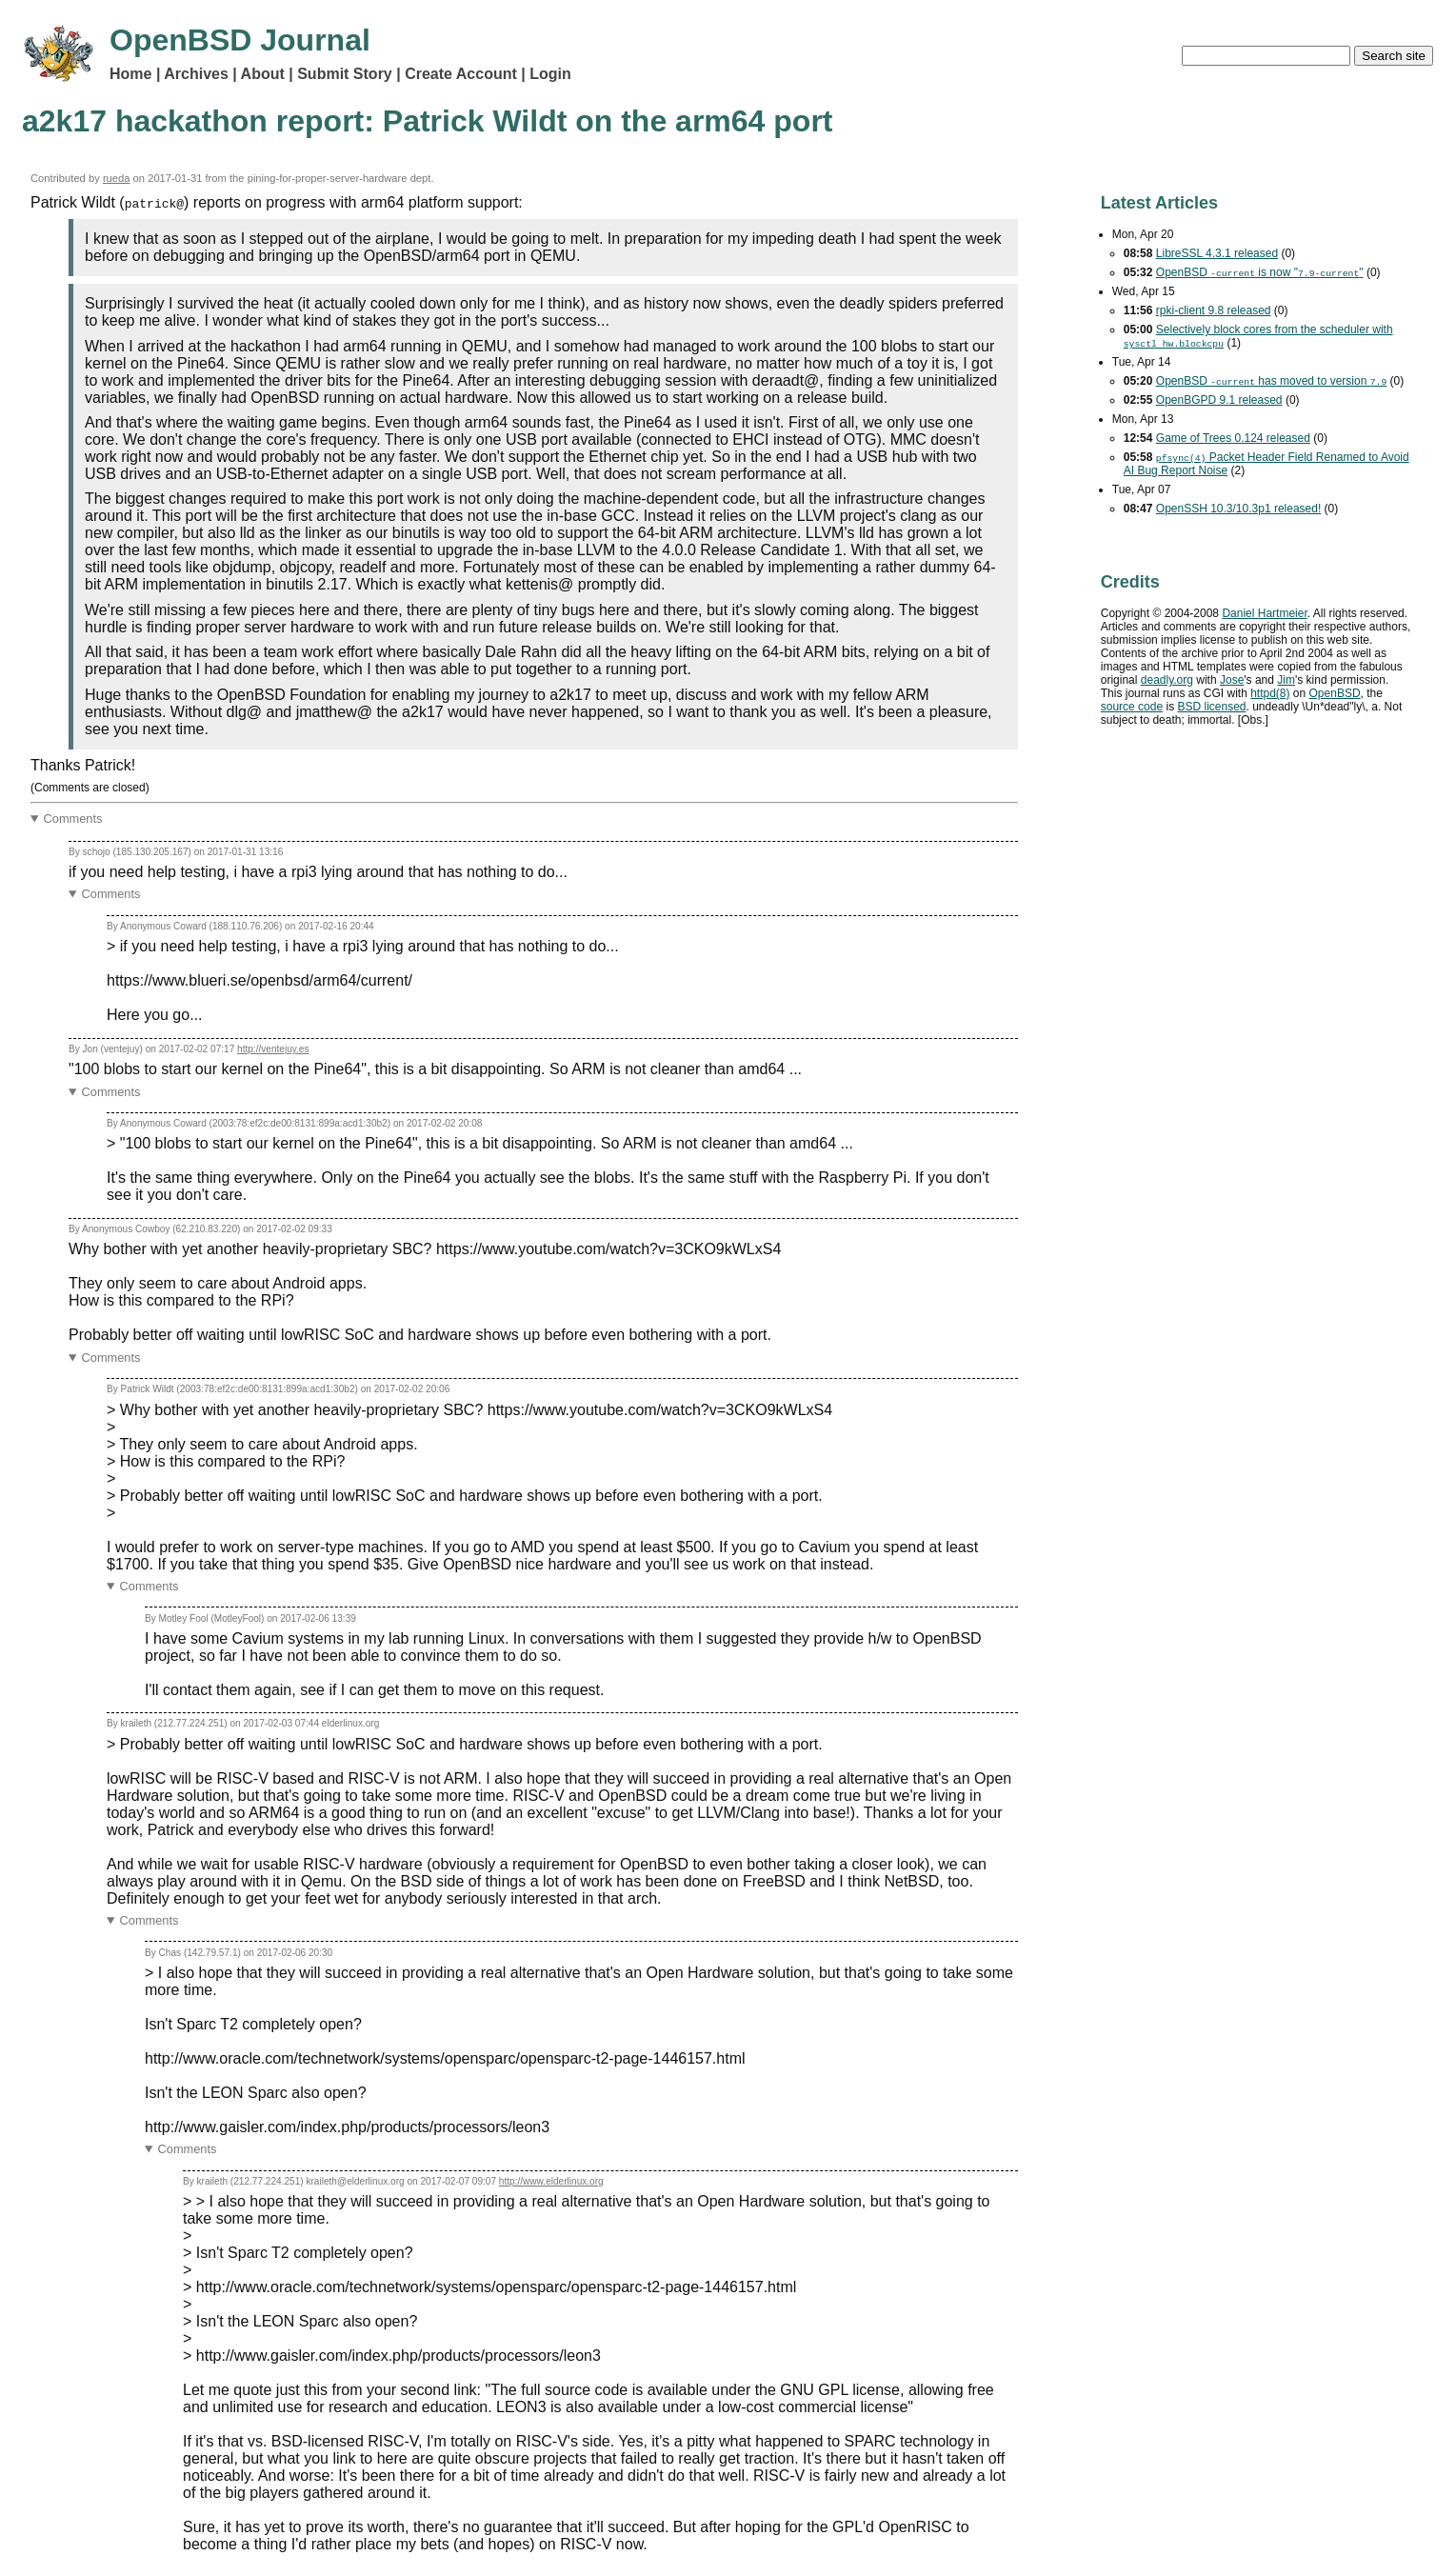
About (263, 74)
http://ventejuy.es (273, 1049)
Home (130, 74)
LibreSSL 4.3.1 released (1217, 253)
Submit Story (344, 74)
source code (1132, 706)
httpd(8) (1269, 693)
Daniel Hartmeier (1264, 613)
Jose (1232, 680)
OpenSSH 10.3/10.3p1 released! (1238, 508)
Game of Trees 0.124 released (1233, 438)
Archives (196, 74)
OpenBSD (1335, 693)
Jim (1286, 680)
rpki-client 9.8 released (1213, 310)
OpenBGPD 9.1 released (1219, 400)
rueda (116, 178)
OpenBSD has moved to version (1271, 381)
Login (550, 74)
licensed (1211, 706)
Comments (73, 818)
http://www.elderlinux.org (551, 2181)
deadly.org (1167, 680)
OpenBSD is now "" (1260, 272)
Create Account (461, 74)
